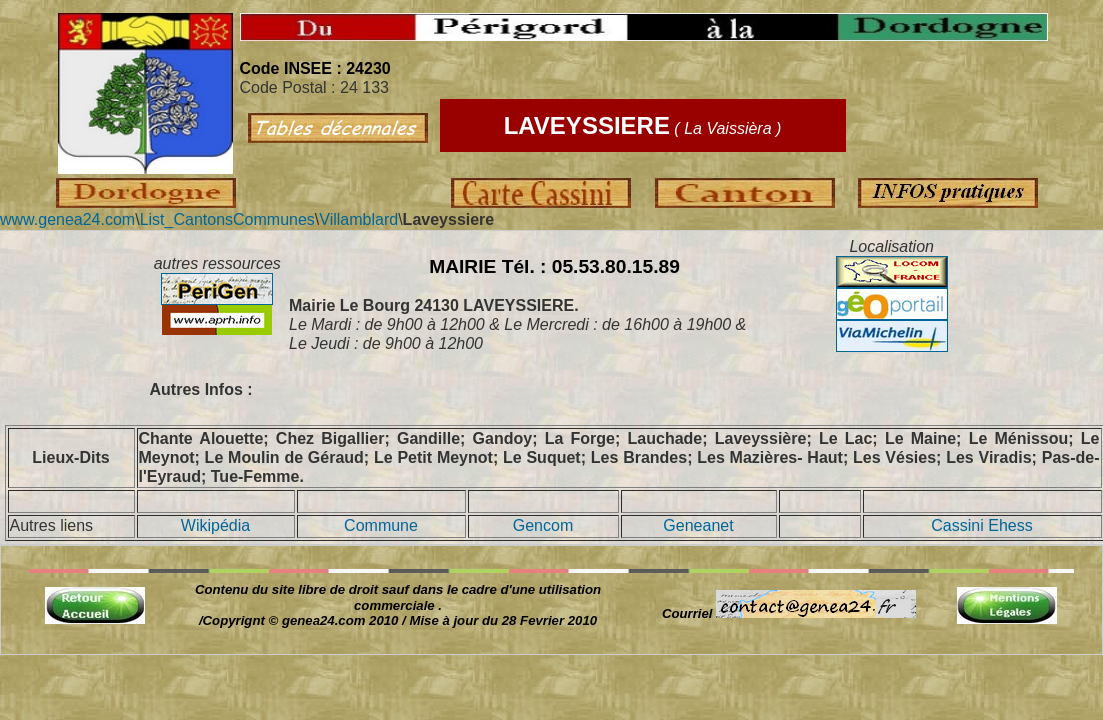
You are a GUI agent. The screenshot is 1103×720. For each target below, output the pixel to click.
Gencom (543, 525)
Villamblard (358, 219)
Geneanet (698, 525)
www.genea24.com (67, 219)
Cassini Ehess (981, 525)
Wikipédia (215, 525)
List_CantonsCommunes (227, 219)
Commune (381, 525)
